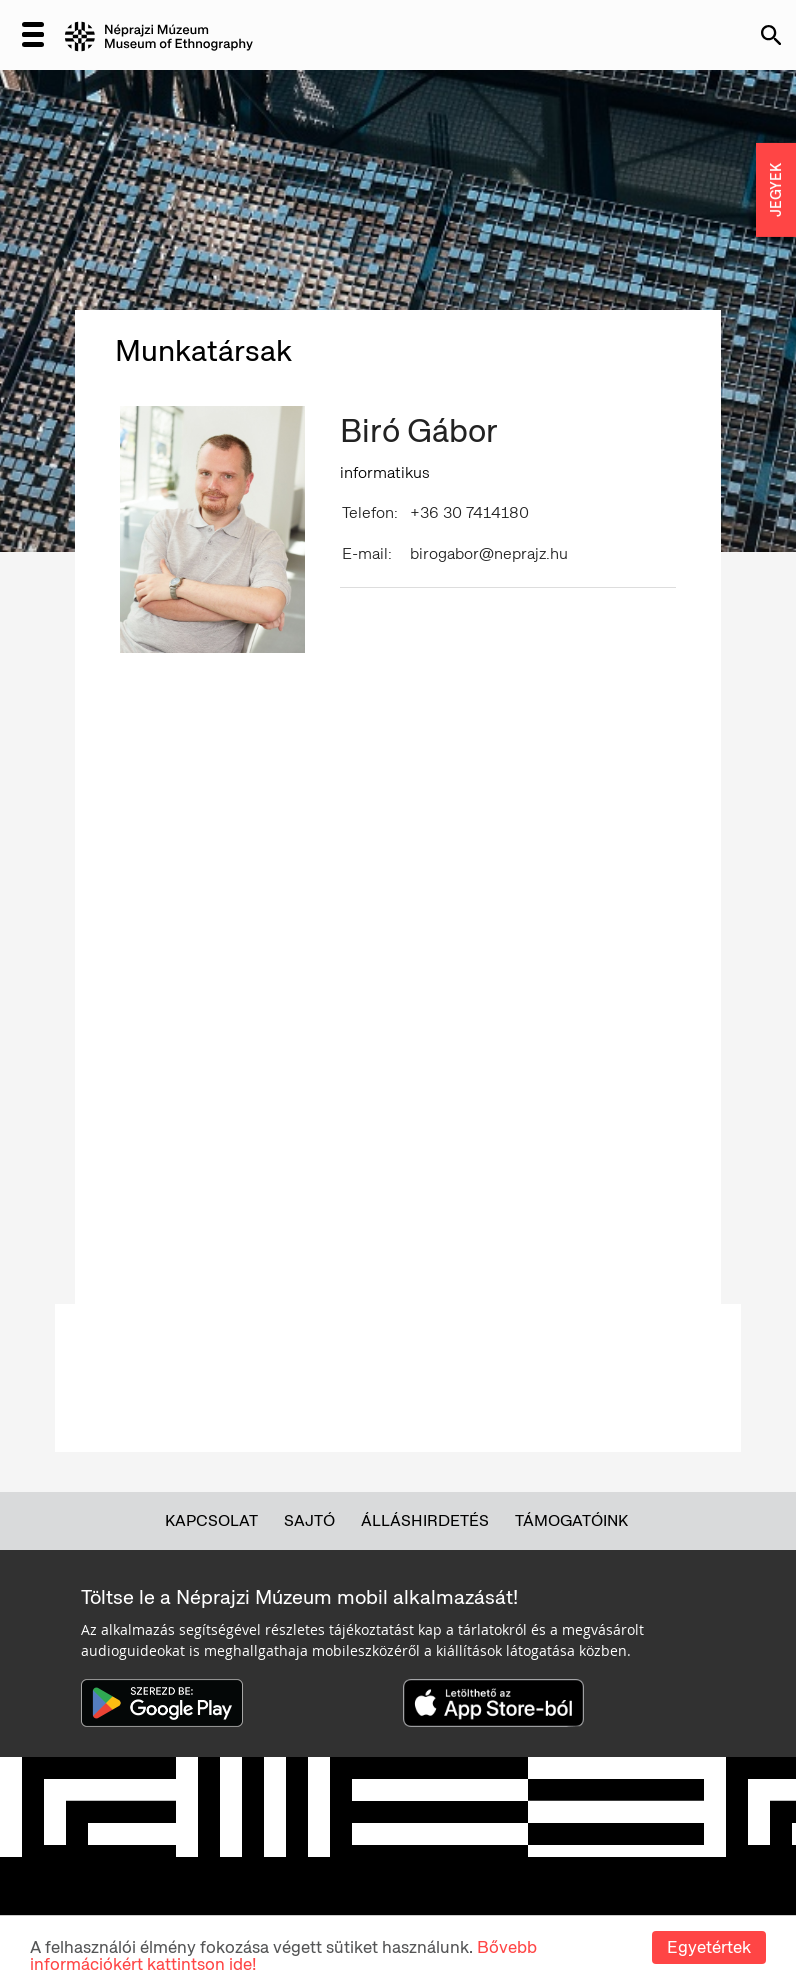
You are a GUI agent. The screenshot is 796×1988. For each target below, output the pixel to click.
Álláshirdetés (425, 1520)
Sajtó (309, 1520)
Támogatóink (571, 1520)
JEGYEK (776, 190)
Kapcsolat (211, 1520)
